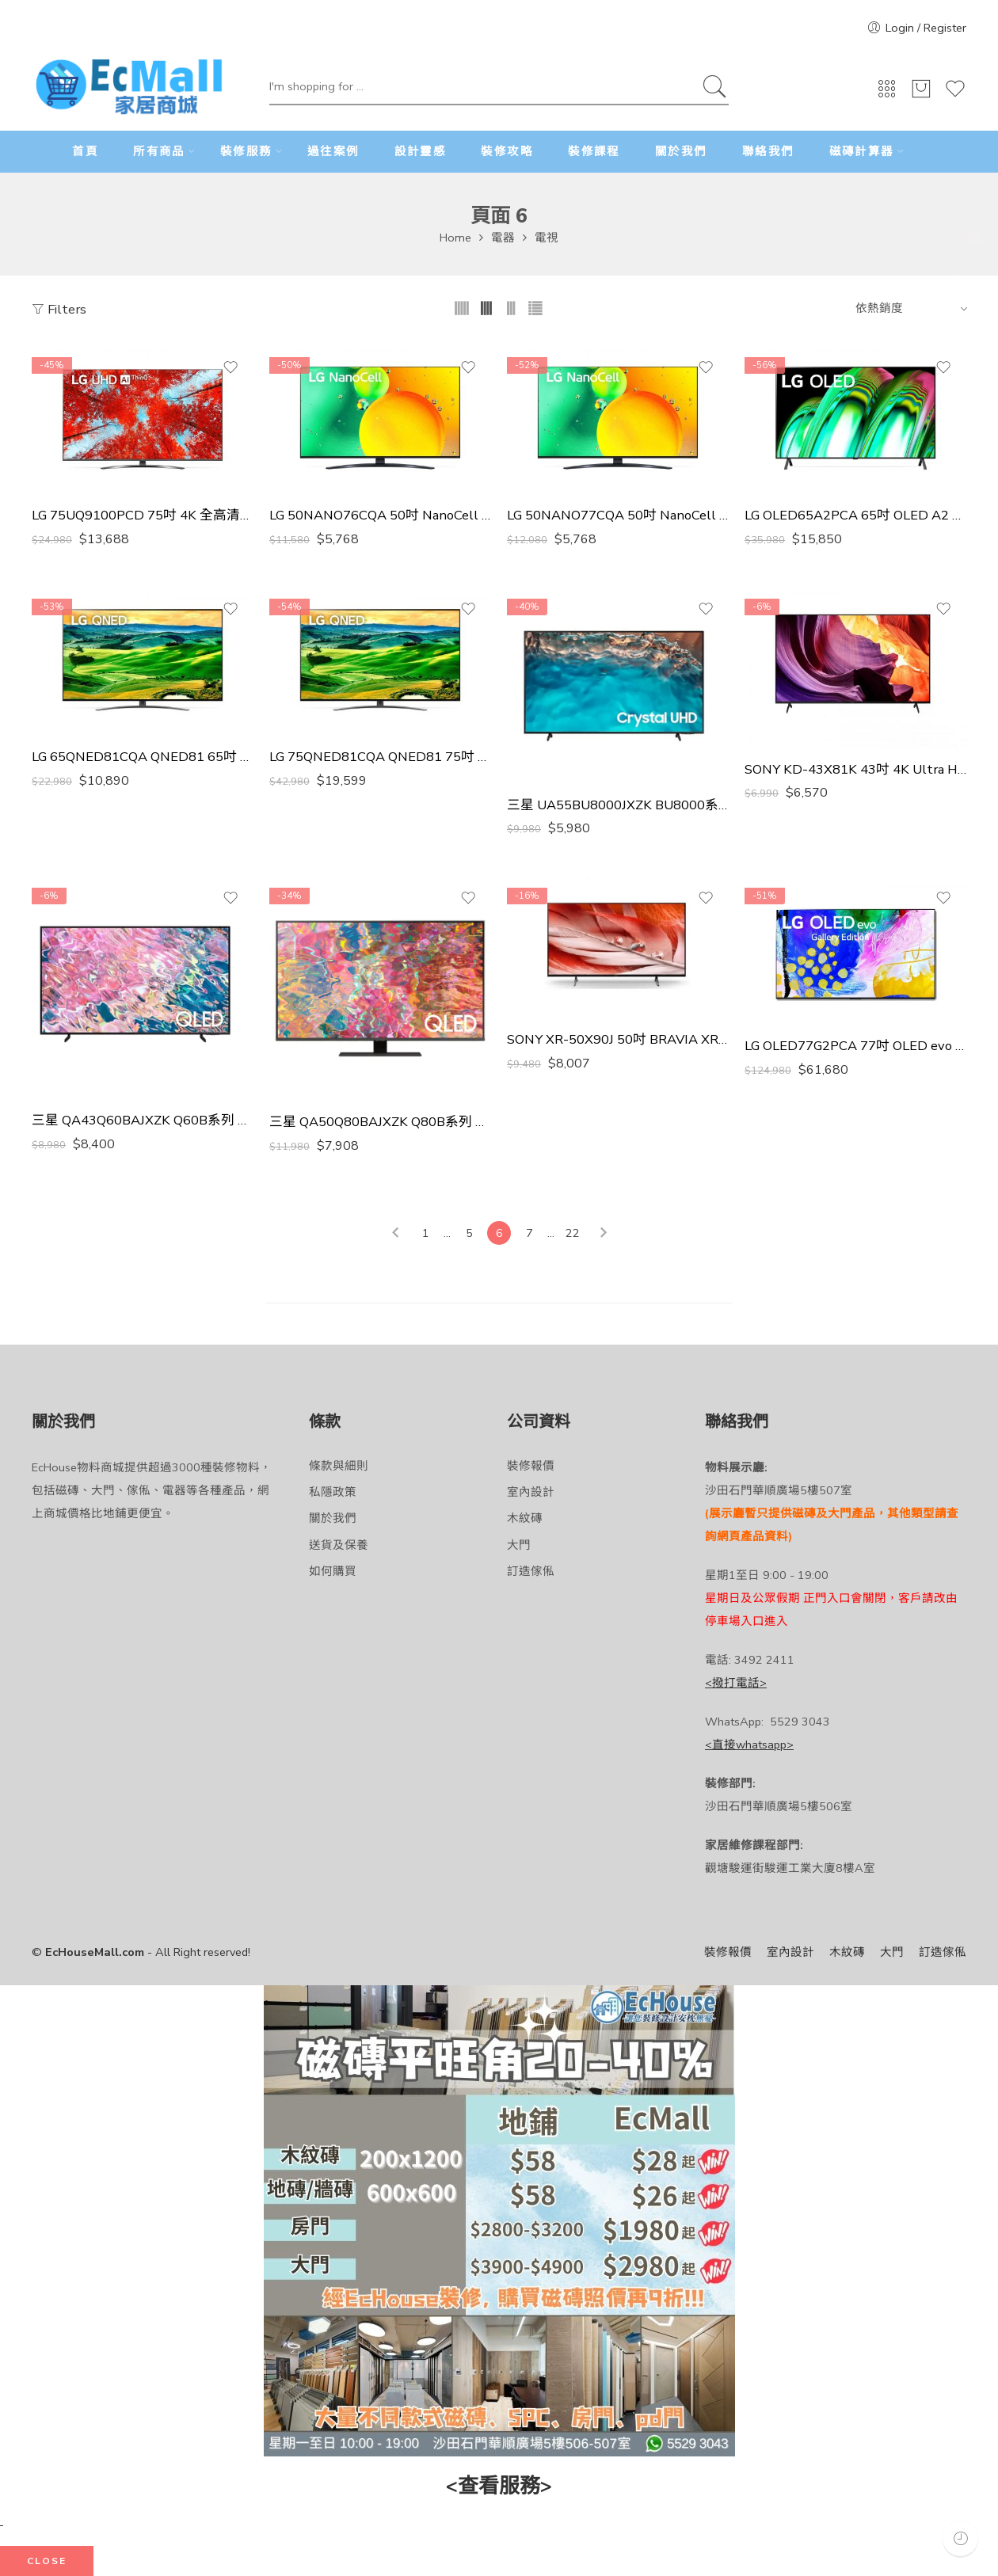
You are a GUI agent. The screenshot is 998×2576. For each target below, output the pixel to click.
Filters (59, 309)
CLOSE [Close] (47, 2561)
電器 (503, 237)
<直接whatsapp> (749, 1744)
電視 (546, 237)
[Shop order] (908, 308)
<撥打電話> (736, 1683)
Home (455, 237)
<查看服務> (499, 2486)
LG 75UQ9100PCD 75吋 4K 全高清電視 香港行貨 (142, 515)
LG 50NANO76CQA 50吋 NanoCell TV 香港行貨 (380, 515)
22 (573, 1233)
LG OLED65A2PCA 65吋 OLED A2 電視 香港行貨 (855, 515)
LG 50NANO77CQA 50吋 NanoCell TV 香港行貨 (618, 515)
